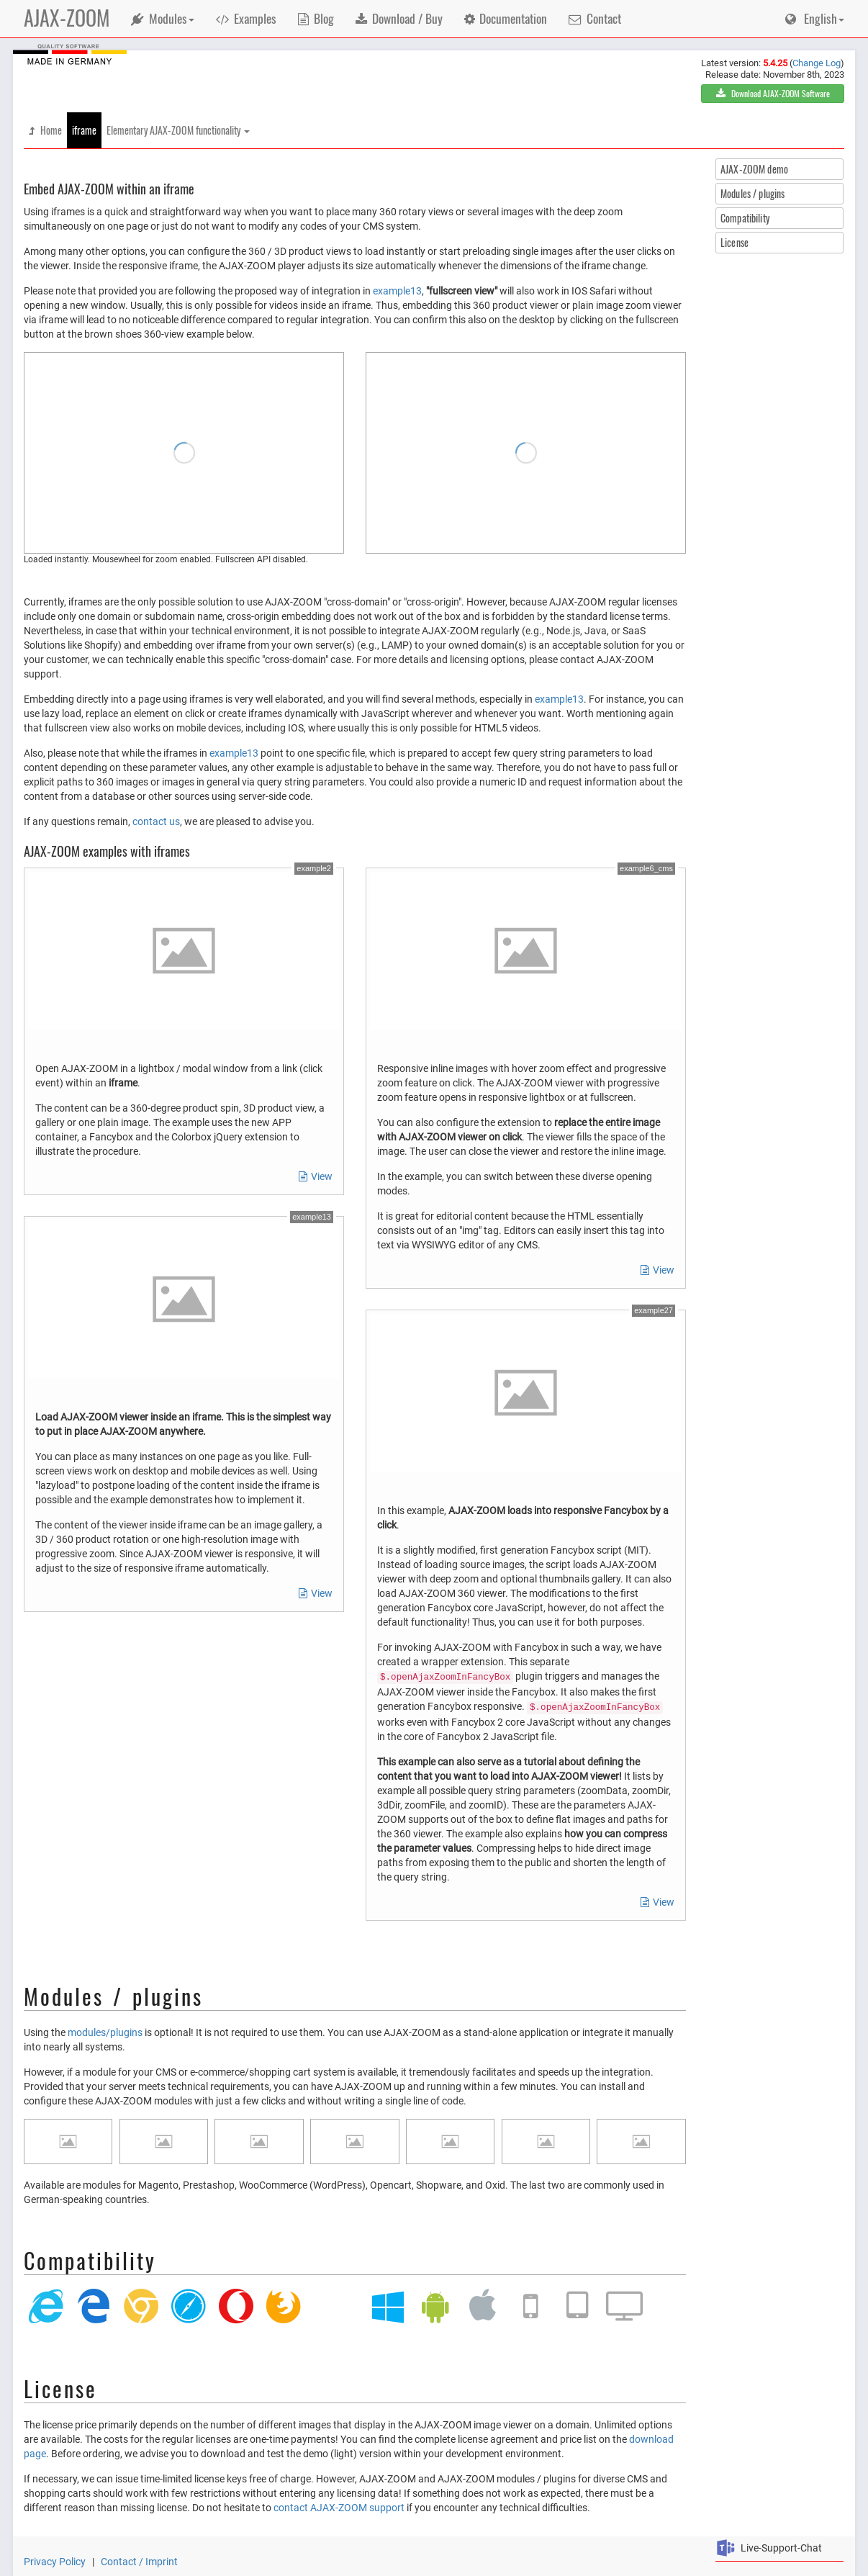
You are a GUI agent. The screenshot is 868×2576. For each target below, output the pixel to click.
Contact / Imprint (139, 2561)
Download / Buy (399, 18)
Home (45, 130)
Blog (316, 18)
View (316, 1176)
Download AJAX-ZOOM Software (773, 93)
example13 (397, 291)
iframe (84, 130)
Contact (595, 18)
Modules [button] (162, 18)
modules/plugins (105, 2032)
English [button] (814, 18)
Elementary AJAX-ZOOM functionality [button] (178, 130)
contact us (156, 821)
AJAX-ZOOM (66, 17)
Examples (246, 18)
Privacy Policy (56, 2561)
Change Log (816, 63)
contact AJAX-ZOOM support (338, 2507)
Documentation (506, 18)
